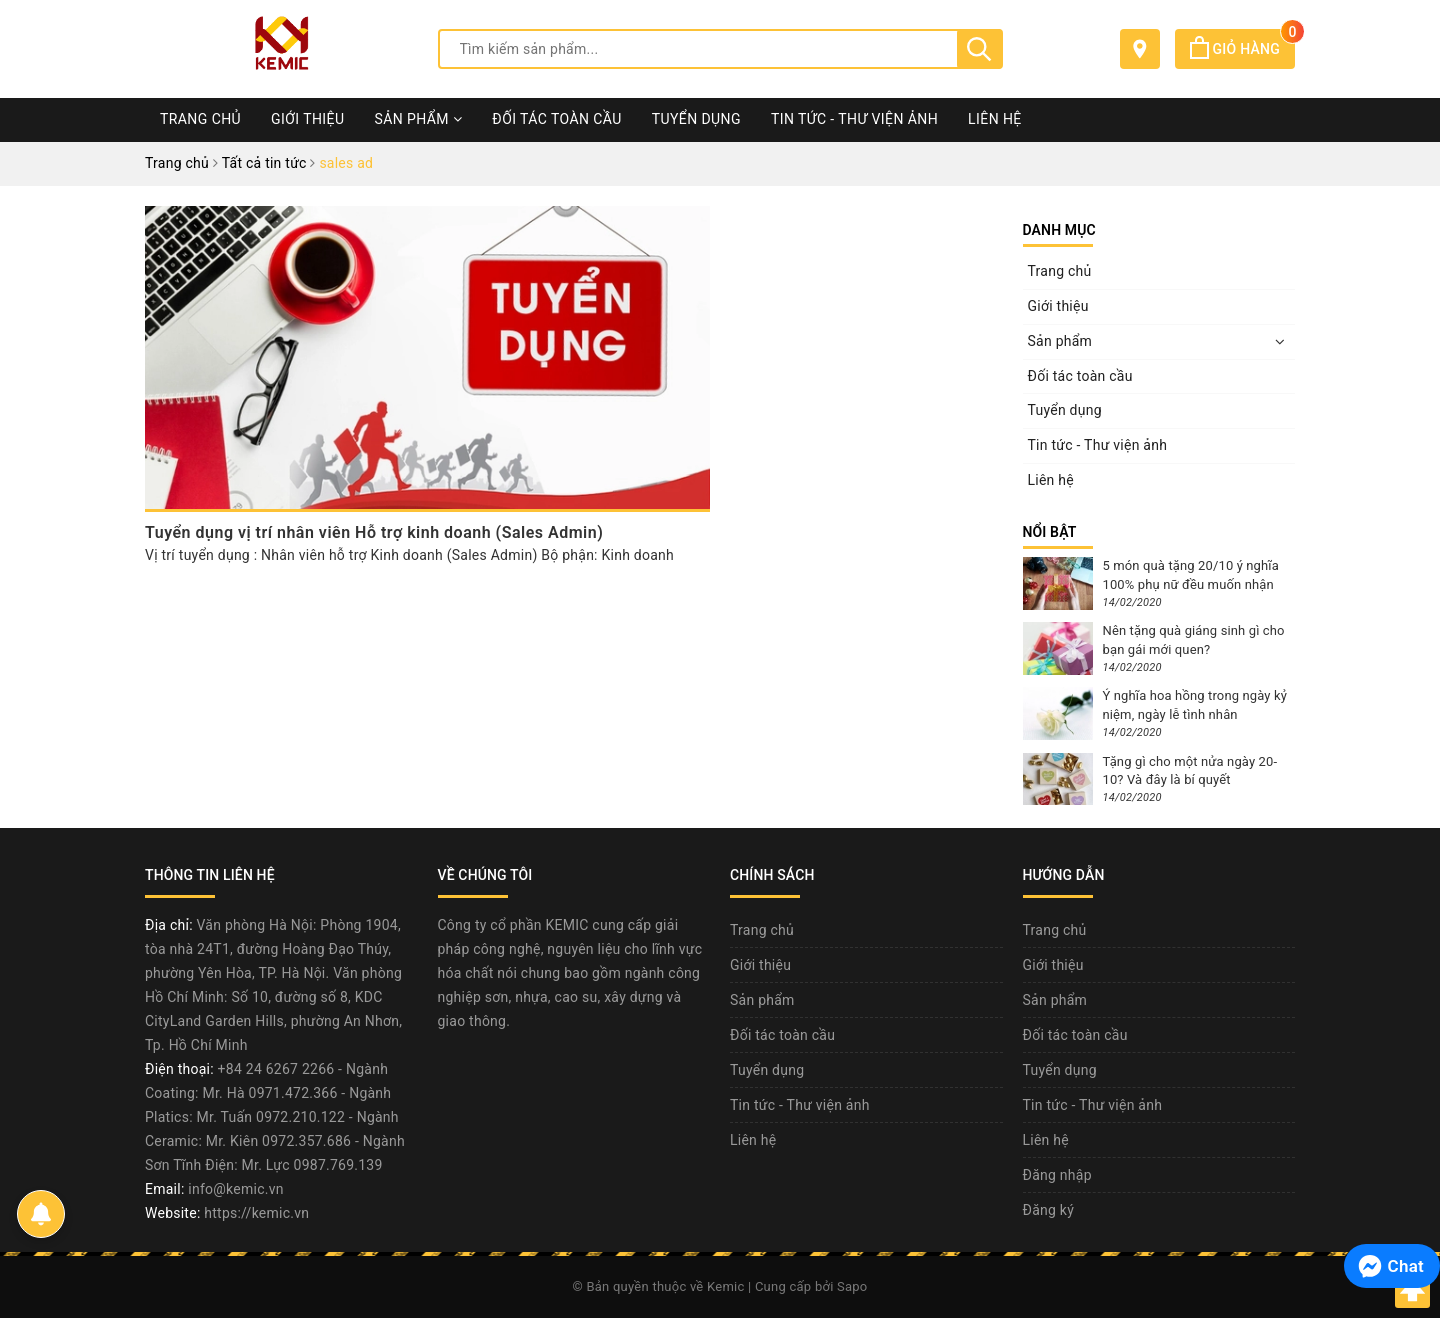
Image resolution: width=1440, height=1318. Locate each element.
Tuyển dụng (696, 119)
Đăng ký (1049, 1210)
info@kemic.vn (235, 1189)
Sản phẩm (418, 119)
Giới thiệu (307, 119)
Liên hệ (995, 119)
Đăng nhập (1057, 1175)
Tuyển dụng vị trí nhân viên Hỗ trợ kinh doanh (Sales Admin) (374, 532)
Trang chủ (200, 119)
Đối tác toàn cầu (556, 119)
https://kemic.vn (256, 1213)
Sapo (852, 1286)
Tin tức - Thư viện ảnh (854, 119)
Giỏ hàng (1242, 49)
